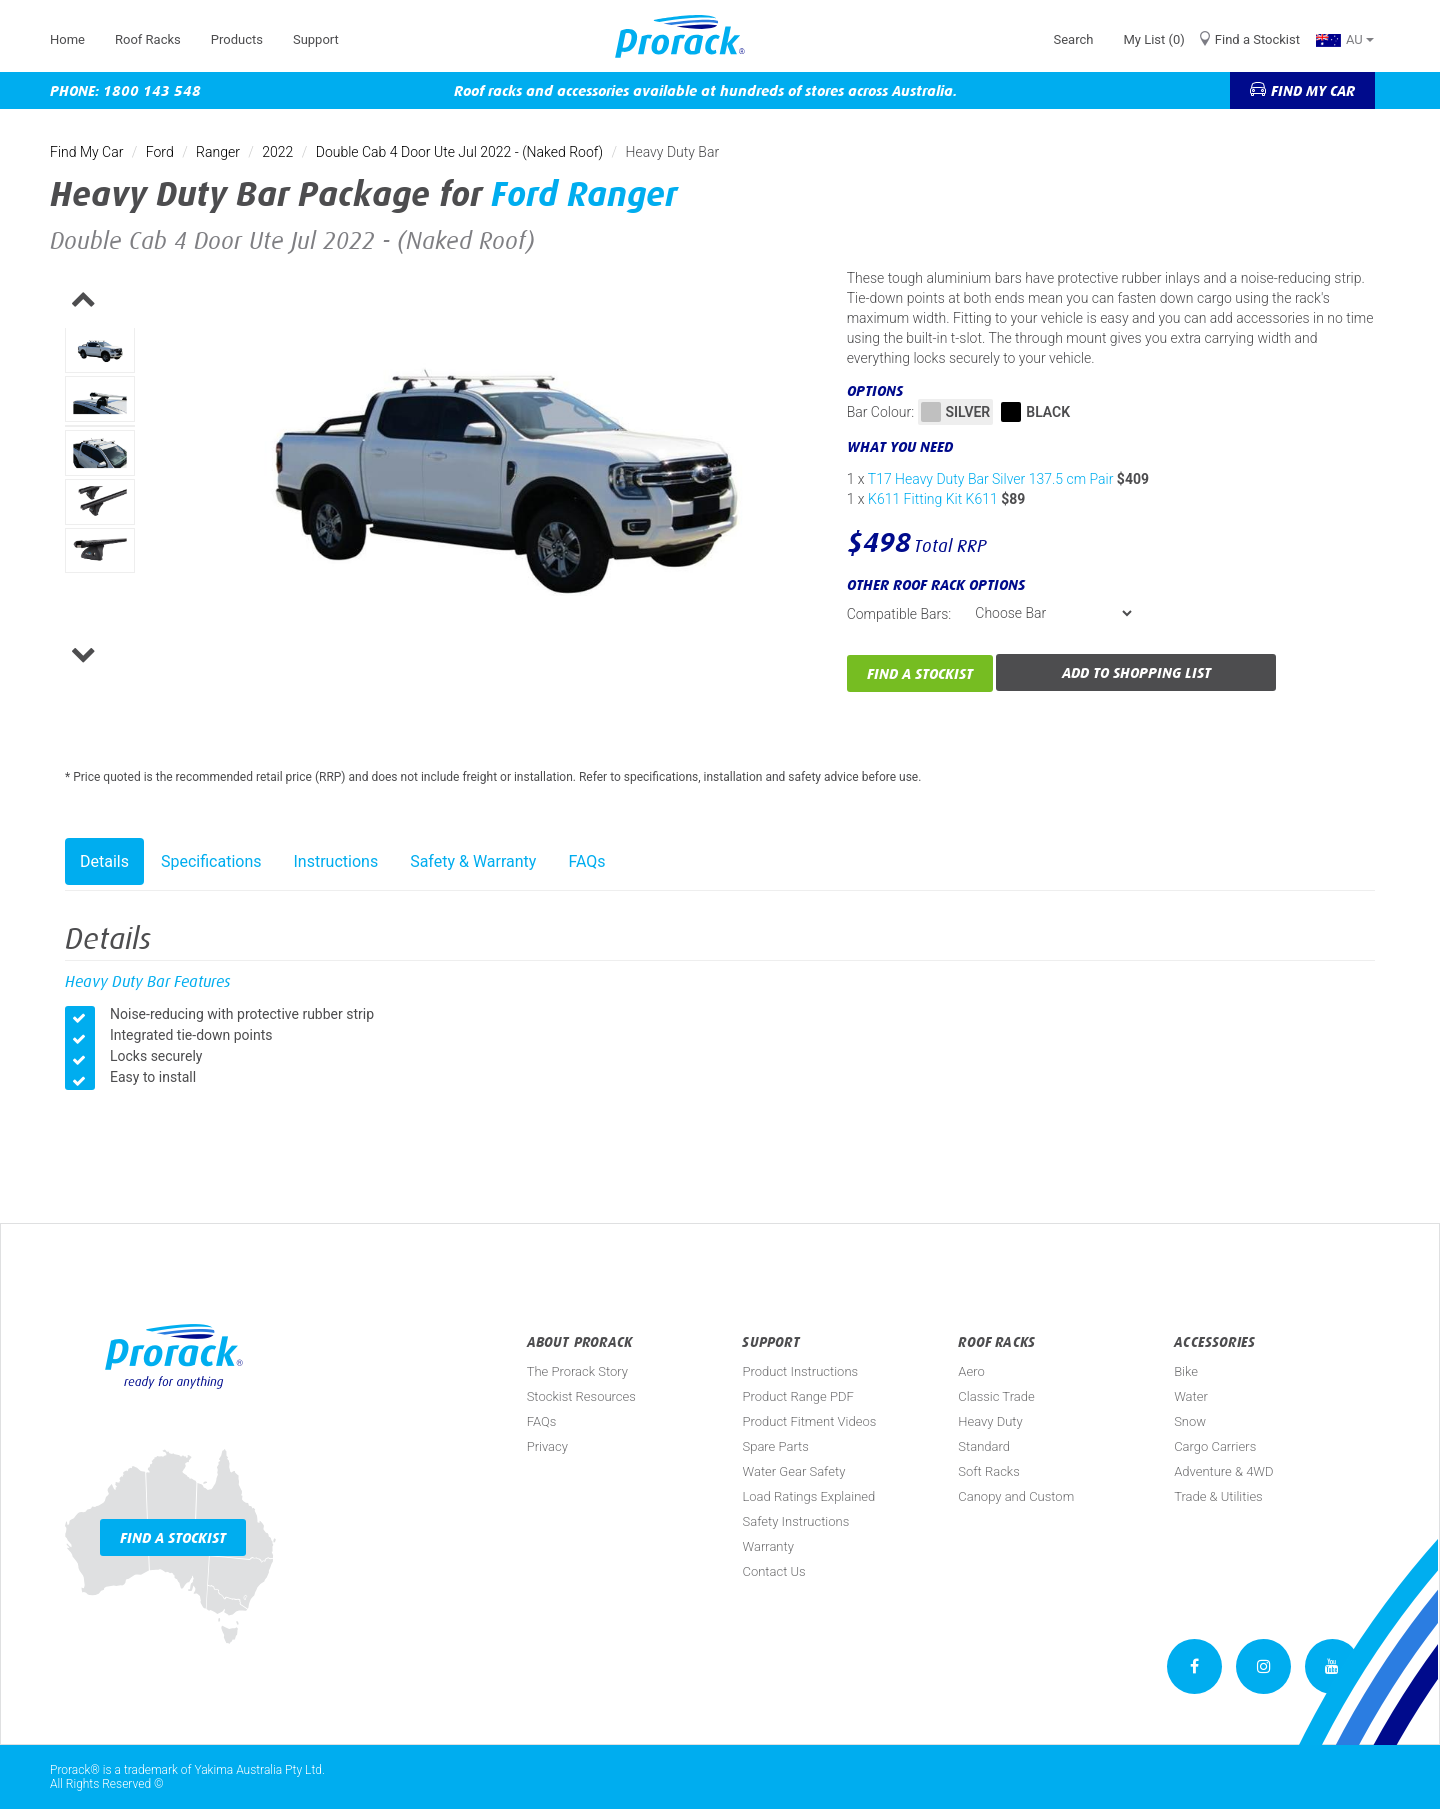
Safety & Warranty (473, 861)
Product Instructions (800, 1371)
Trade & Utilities (1218, 1496)
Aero (971, 1371)
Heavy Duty (990, 1421)
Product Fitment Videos (809, 1421)
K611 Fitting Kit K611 (933, 499)
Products (237, 39)
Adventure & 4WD (1223, 1471)
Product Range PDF (797, 1396)
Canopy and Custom (1016, 1496)
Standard (984, 1446)
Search (1073, 39)
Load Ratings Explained (808, 1496)
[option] (100, 350)
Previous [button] (127, 303)
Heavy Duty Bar (673, 152)
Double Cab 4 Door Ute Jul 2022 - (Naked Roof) (459, 152)
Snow (1190, 1421)
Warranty (767, 1546)
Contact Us (773, 1571)
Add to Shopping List (1136, 672)
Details (104, 861)
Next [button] (127, 658)
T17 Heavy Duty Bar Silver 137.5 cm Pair (991, 479)
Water (1191, 1396)
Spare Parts (775, 1446)
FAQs (586, 861)
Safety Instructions (795, 1521)
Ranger (218, 152)
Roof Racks (148, 39)
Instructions (336, 861)
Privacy (547, 1446)
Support (316, 39)
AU (1345, 39)
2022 (277, 152)
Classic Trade (996, 1396)
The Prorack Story (577, 1371)
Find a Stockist (1257, 39)
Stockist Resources (581, 1396)
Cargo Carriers (1215, 1446)
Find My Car (86, 152)
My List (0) (1153, 39)
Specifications (211, 861)
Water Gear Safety (793, 1471)
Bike (1186, 1371)
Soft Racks (989, 1471)
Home (67, 39)
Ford (160, 152)
